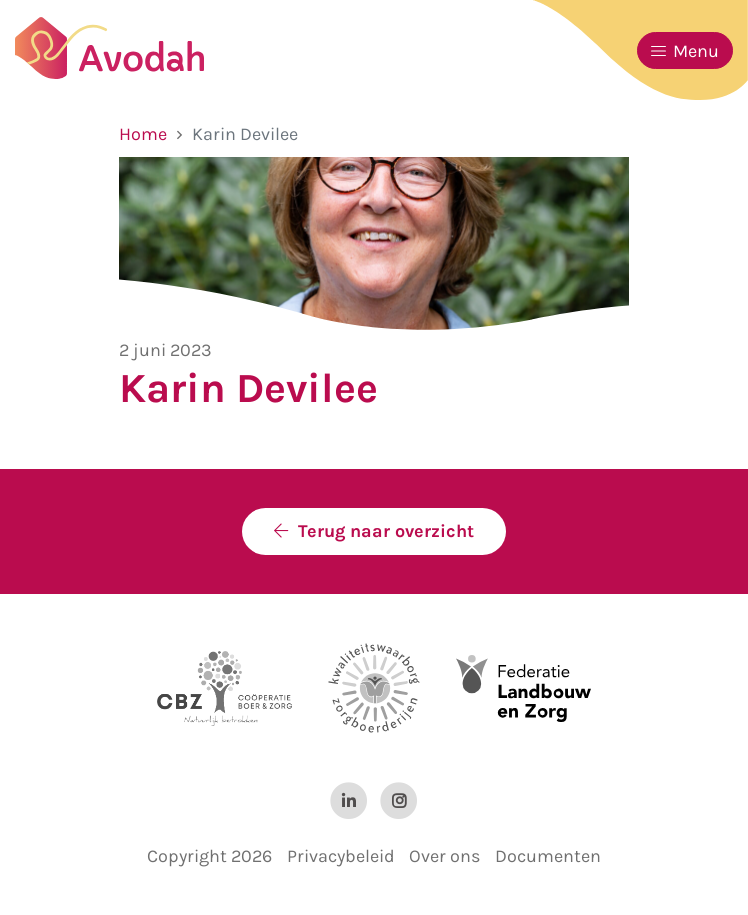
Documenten (548, 856)
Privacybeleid (341, 856)
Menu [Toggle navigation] (684, 51)
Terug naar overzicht (386, 531)
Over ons (444, 856)
